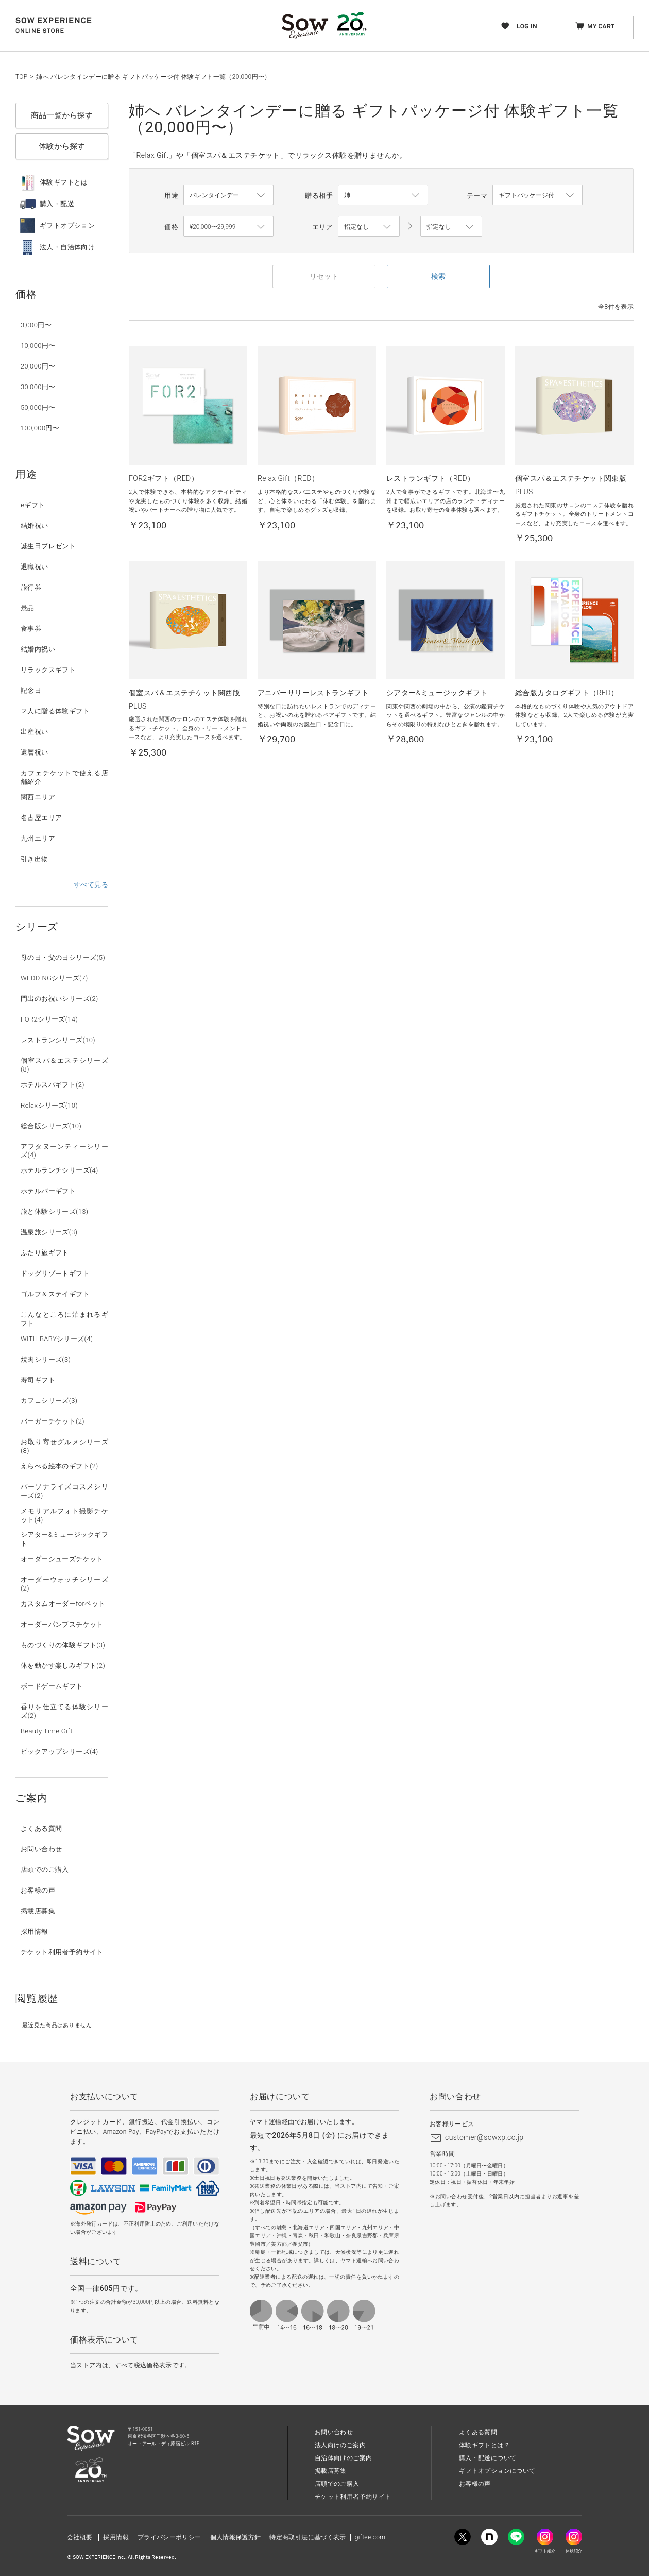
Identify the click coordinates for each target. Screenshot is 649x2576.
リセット (324, 276)
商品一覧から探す (62, 115)
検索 (438, 276)
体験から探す (62, 146)
